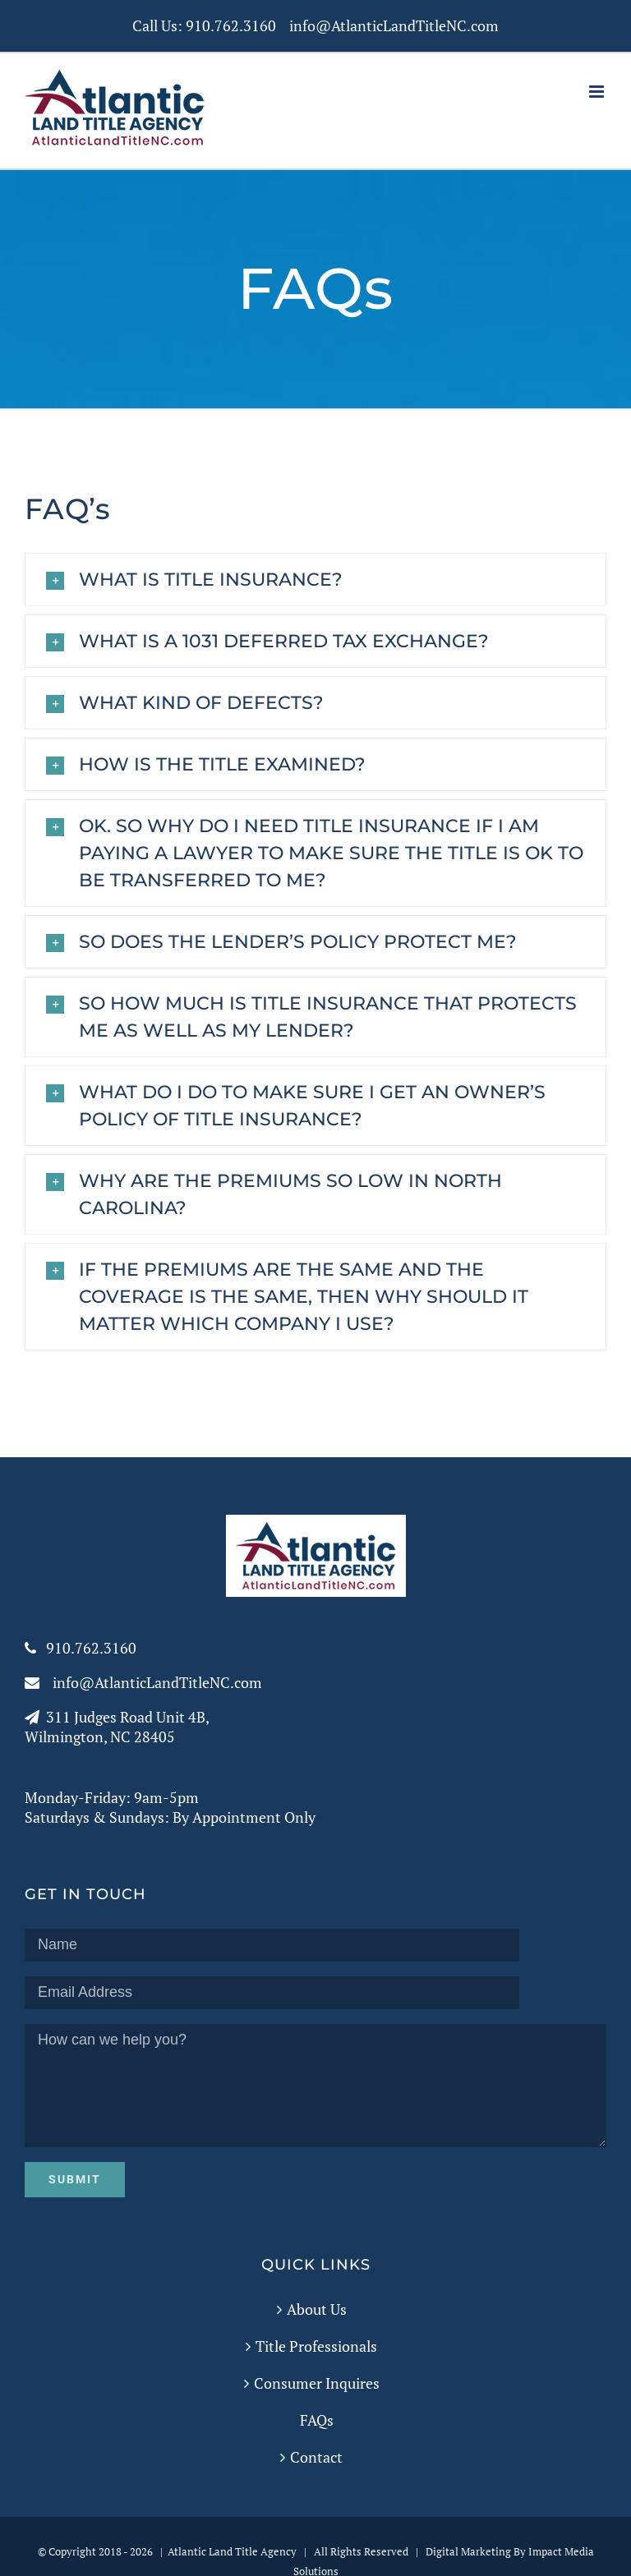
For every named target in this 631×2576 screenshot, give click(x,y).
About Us (317, 2309)
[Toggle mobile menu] (597, 91)
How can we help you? (315, 2085)
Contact (316, 2457)
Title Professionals (316, 2346)
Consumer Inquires (317, 2383)
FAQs (317, 2420)
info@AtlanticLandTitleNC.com (394, 25)
